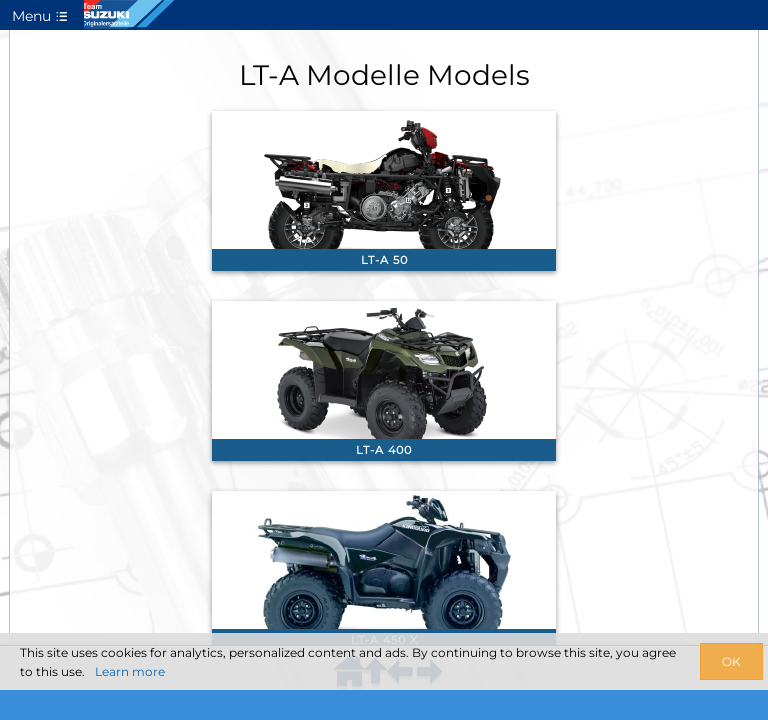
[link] (384, 191)
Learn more (130, 671)
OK (731, 661)
